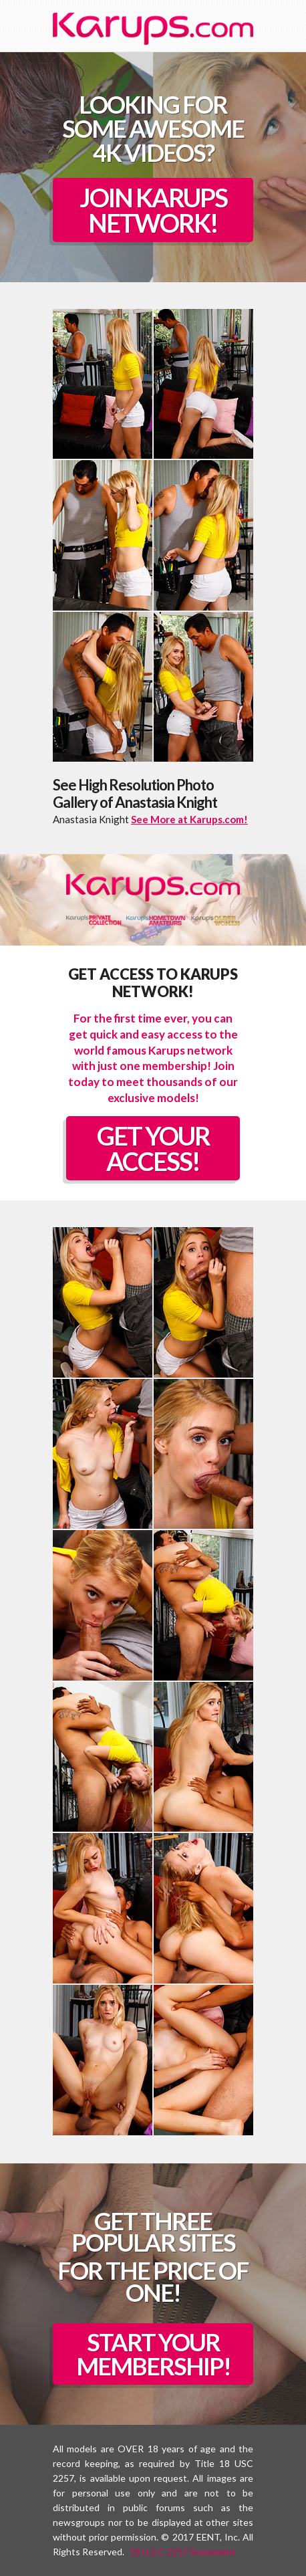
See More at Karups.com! (189, 819)
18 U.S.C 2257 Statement (183, 2551)
